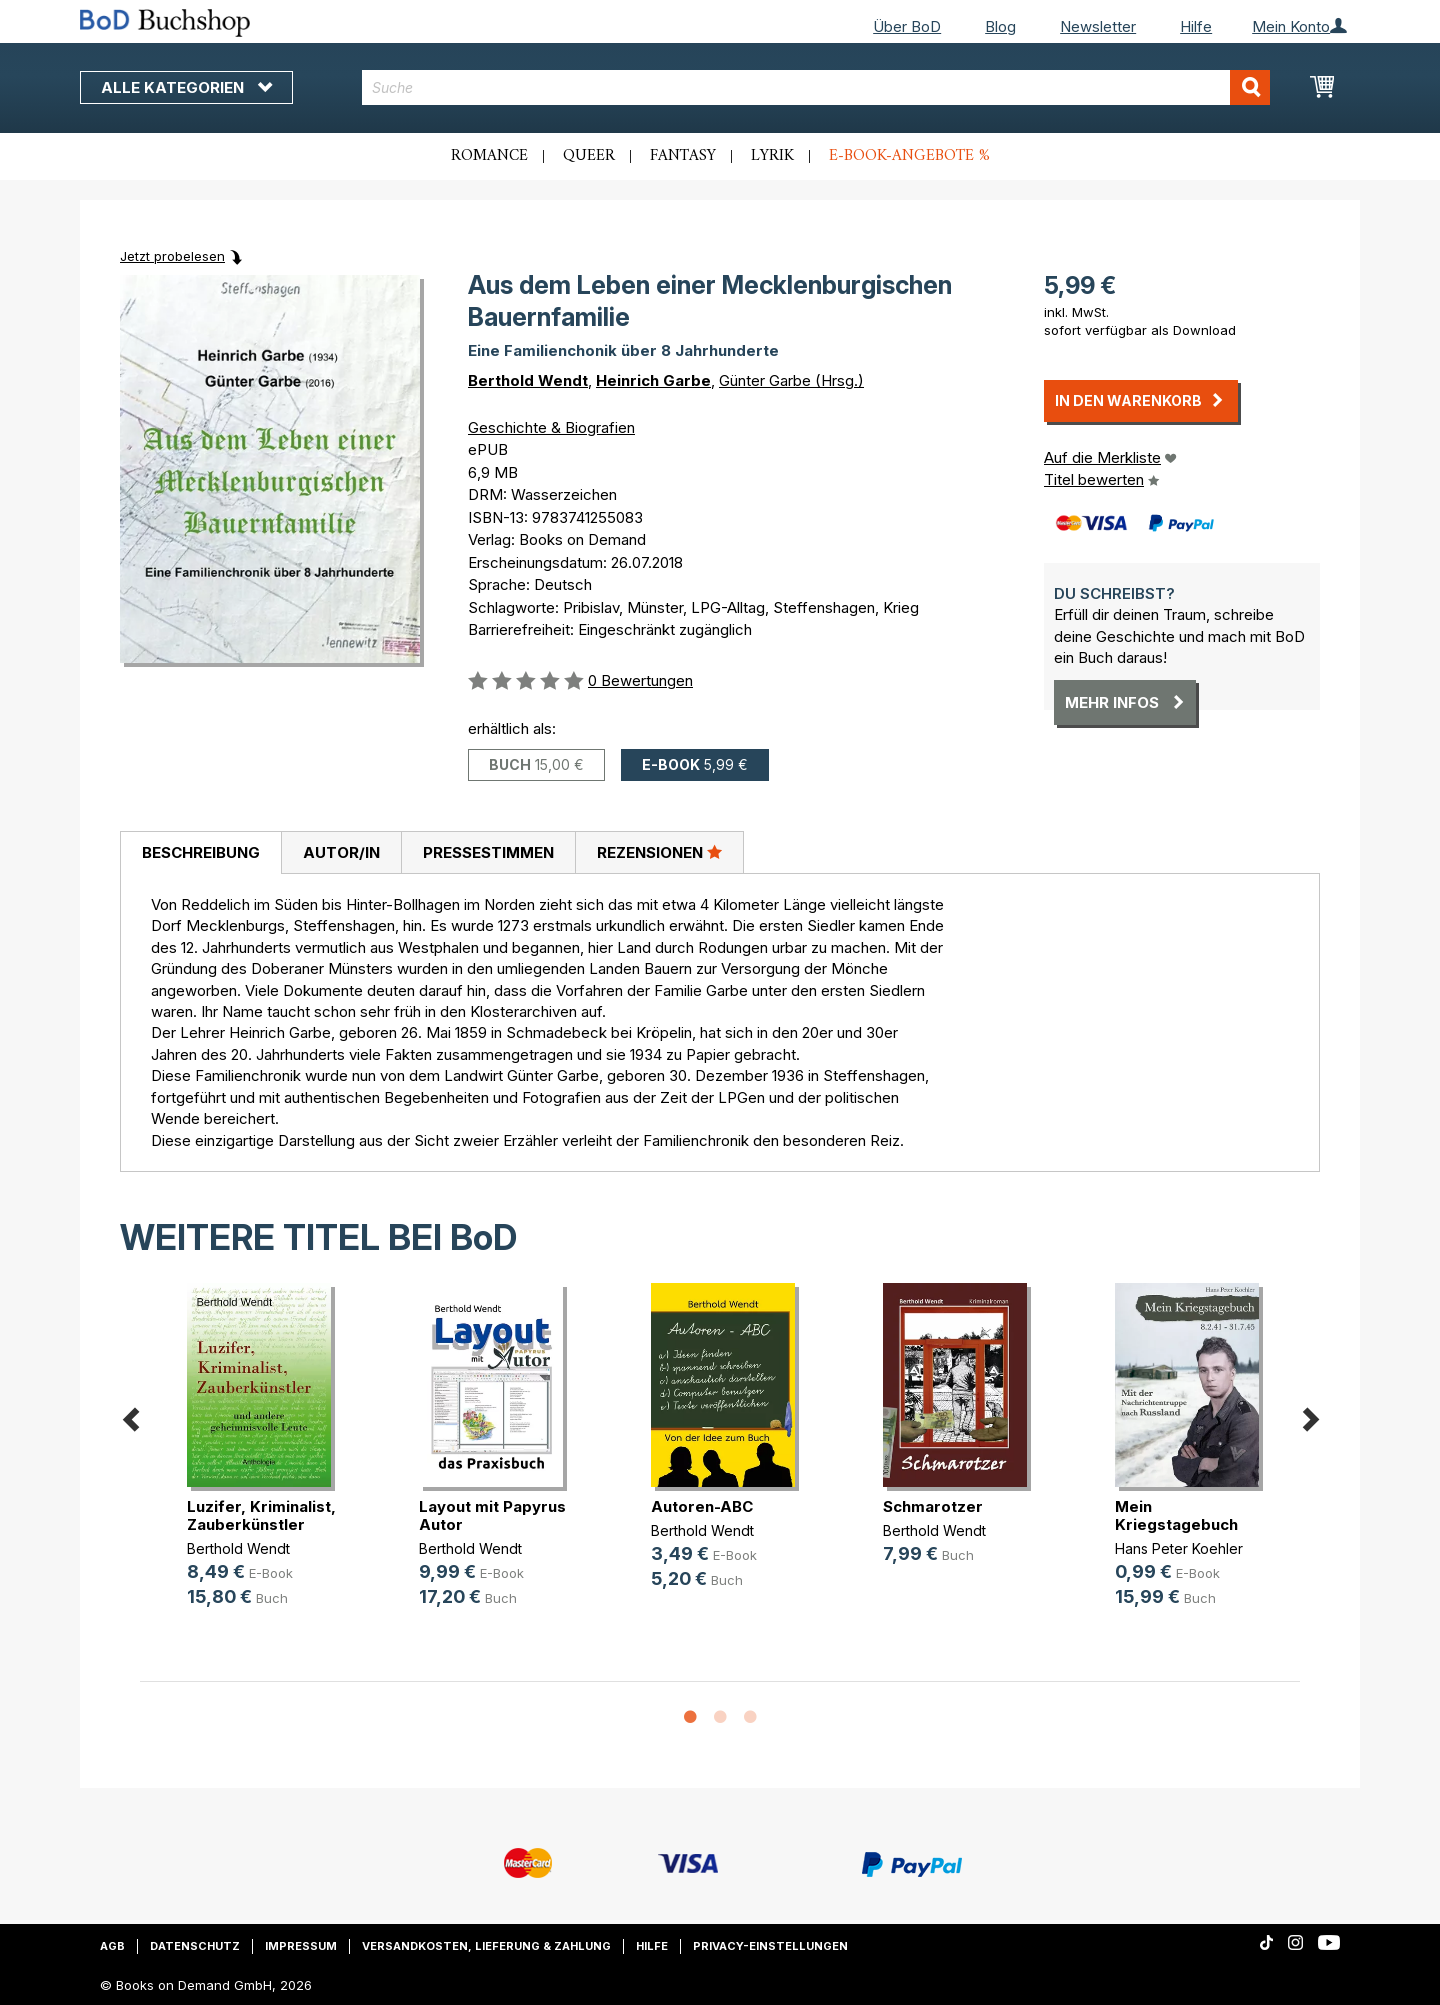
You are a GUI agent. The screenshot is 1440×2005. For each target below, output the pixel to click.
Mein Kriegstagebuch (1176, 1515)
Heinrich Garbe (653, 380)
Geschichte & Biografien (551, 427)
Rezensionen (659, 852)
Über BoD (907, 26)
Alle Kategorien (186, 87)
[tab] (200, 853)
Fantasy (683, 156)
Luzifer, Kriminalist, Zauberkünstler (261, 1515)
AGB (112, 1946)
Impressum (301, 1946)
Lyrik (772, 156)
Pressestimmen (488, 852)
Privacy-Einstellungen (770, 1946)
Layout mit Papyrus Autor (492, 1515)
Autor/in (341, 852)
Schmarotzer (933, 1506)
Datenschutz (195, 1946)
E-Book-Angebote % (909, 156)
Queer (589, 156)
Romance (489, 156)
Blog (1000, 26)
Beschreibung (201, 852)
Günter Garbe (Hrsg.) (791, 380)
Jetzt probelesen (172, 256)
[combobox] (816, 87)
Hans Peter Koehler (1179, 1548)
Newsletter (1098, 26)
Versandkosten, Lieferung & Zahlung (486, 1946)
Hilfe (1196, 26)
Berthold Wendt (528, 380)
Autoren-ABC (702, 1506)
